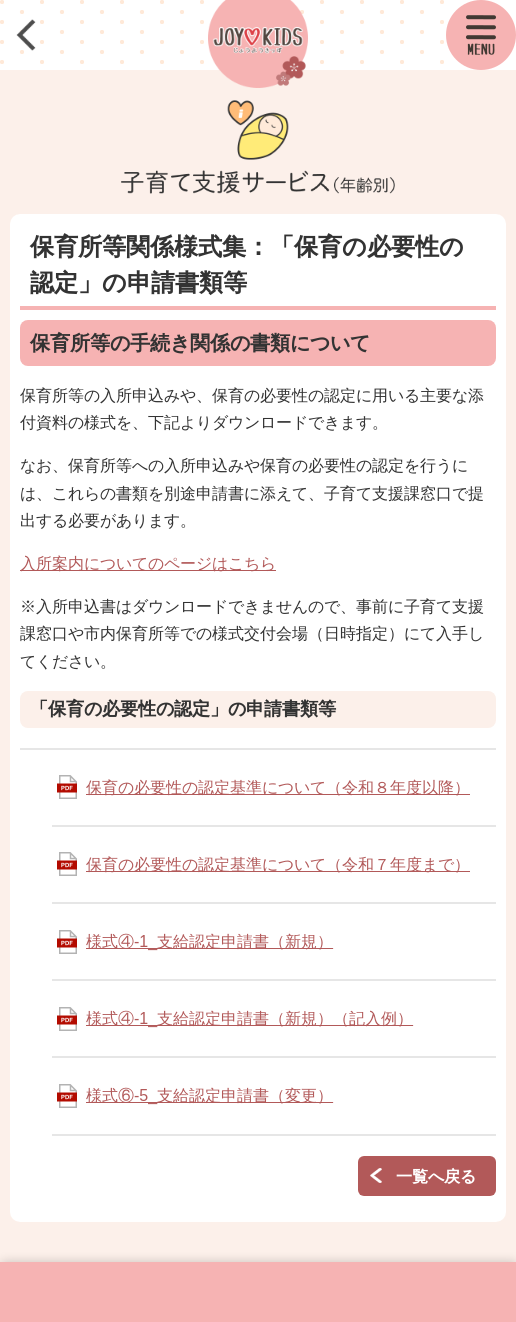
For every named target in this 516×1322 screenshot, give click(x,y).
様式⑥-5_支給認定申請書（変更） (209, 1095)
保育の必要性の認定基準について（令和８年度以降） (278, 787)
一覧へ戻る (436, 1176)
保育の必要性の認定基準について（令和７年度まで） (278, 864)
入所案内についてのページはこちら (148, 563)
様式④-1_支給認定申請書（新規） (209, 941)
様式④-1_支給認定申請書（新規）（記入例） (249, 1018)
